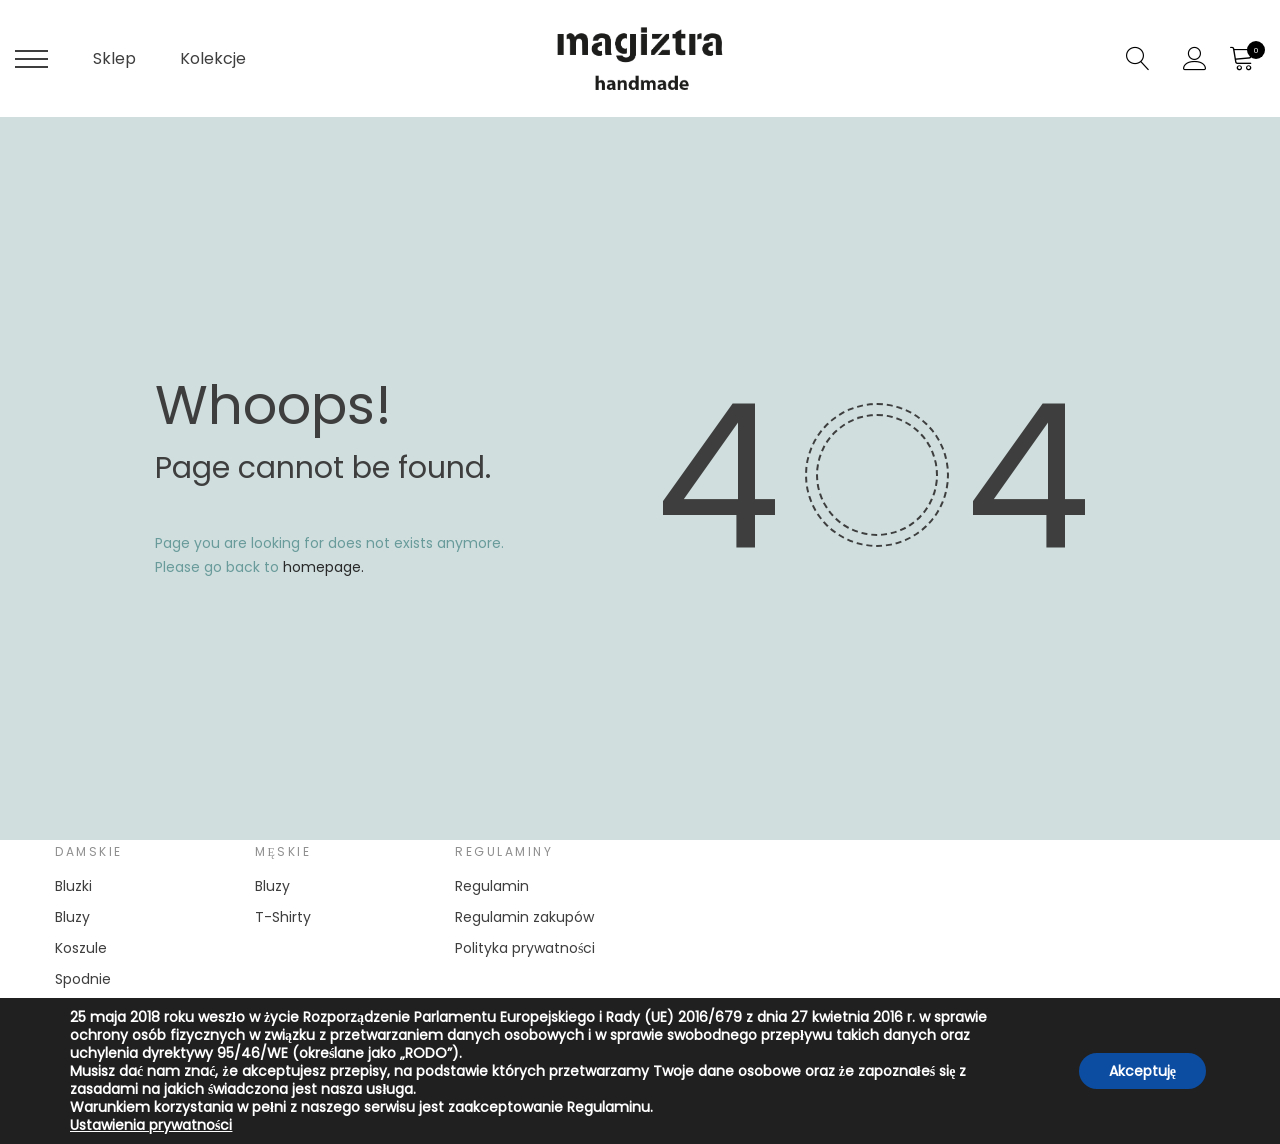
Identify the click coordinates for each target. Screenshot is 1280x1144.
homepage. (323, 567)
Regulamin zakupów (524, 917)
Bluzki (73, 886)
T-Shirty (283, 917)
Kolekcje (213, 58)
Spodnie (83, 979)
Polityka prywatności (525, 948)
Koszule (81, 948)
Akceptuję (1142, 1071)
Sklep (114, 58)
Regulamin (492, 886)
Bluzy (72, 917)
